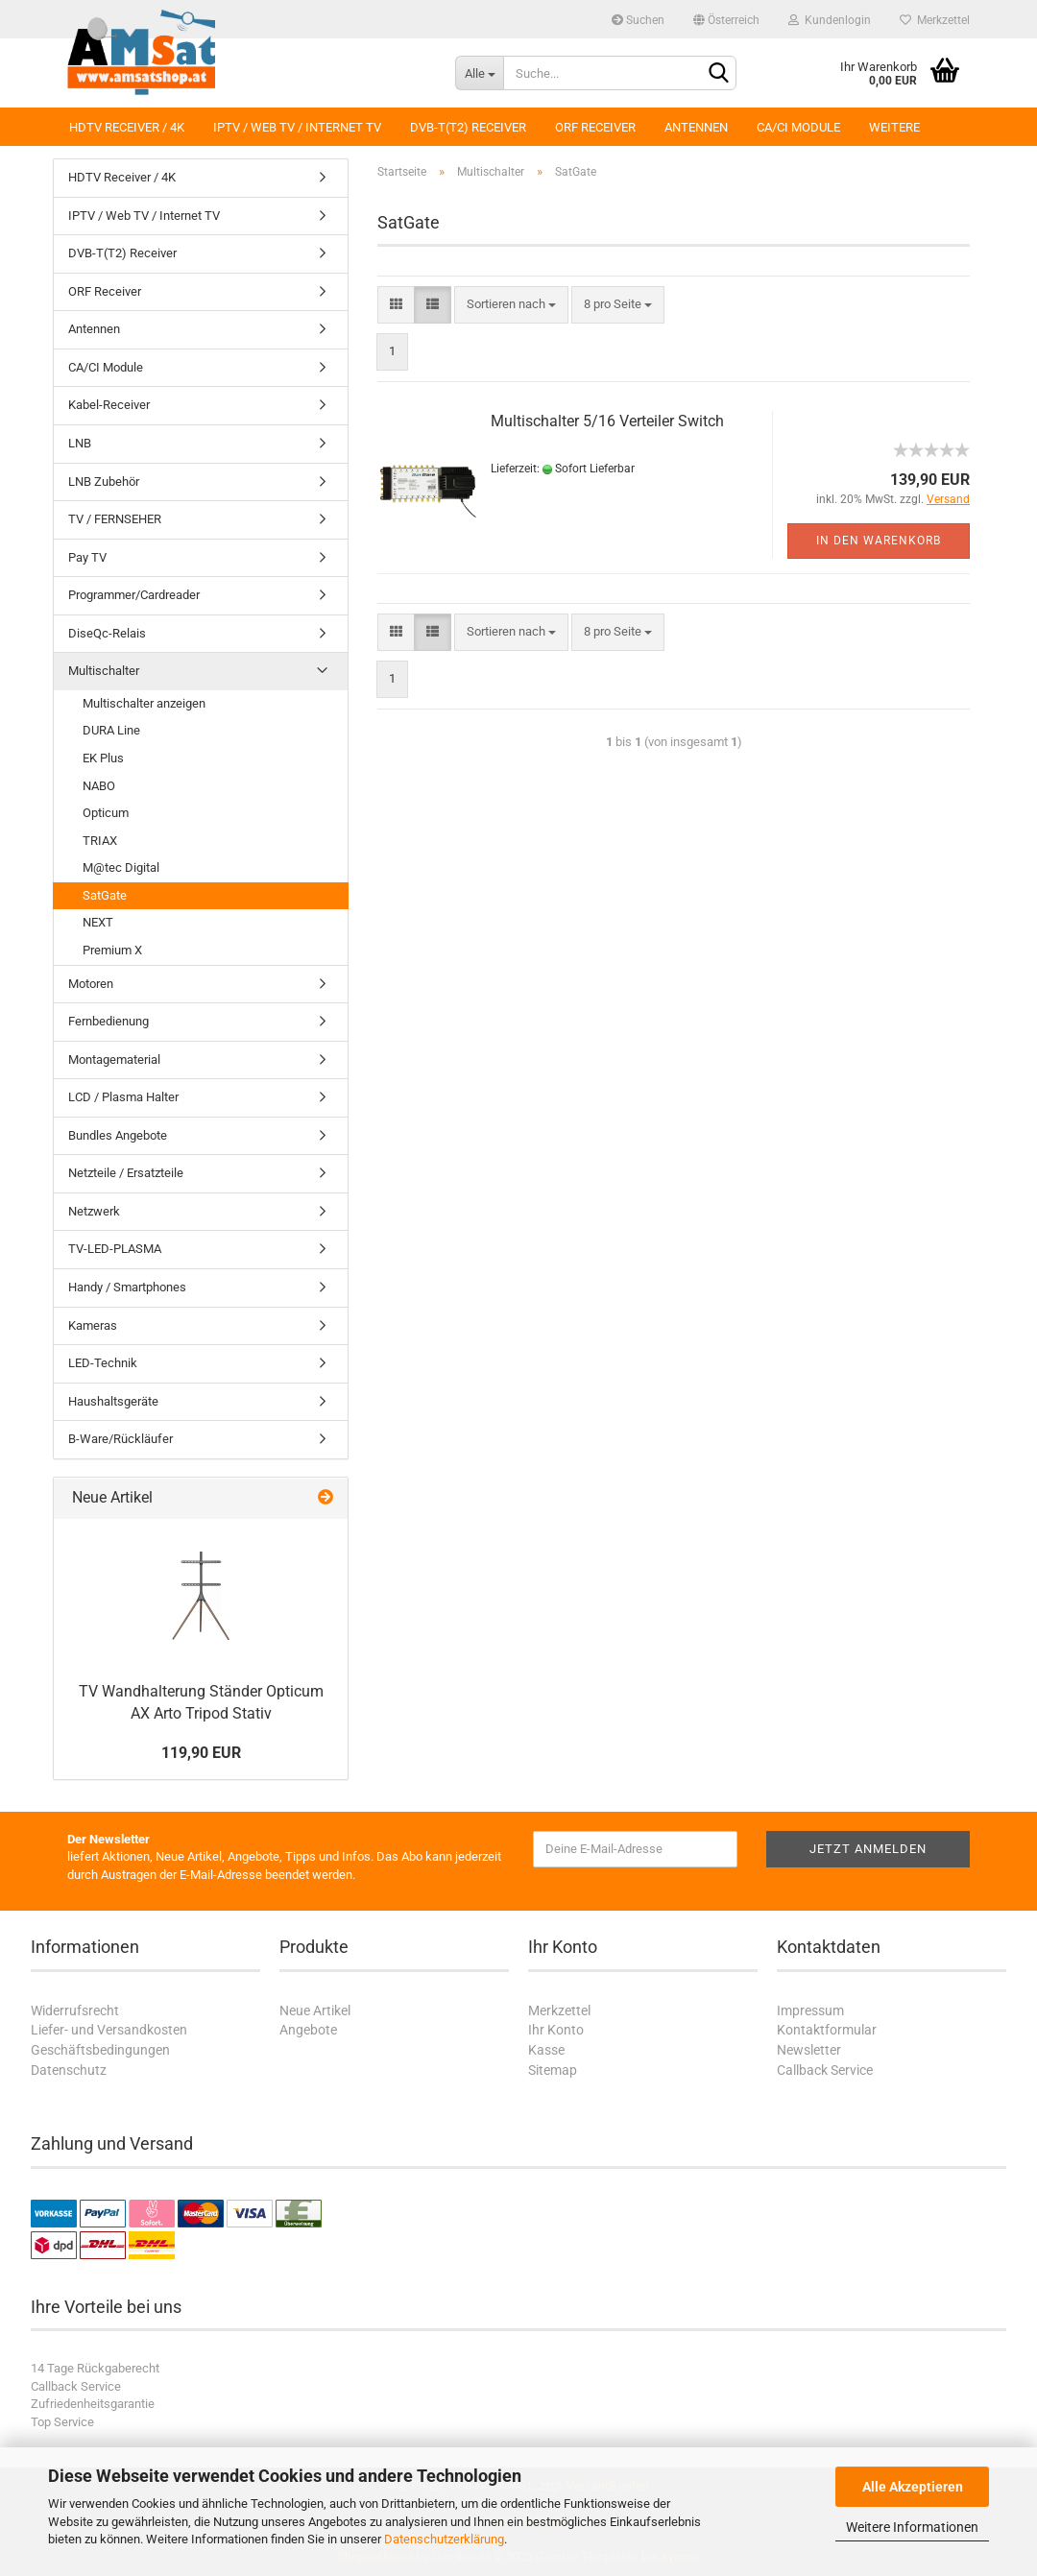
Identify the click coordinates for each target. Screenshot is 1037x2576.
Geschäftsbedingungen (100, 2050)
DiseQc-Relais (107, 633)
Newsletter (809, 2050)
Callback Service (825, 2070)
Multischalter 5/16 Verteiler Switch (607, 421)
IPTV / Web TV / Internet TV (297, 127)
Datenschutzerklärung (444, 2539)
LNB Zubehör (103, 481)
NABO (99, 786)
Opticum (106, 813)
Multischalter (103, 670)
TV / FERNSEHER (114, 519)
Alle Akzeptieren (912, 2486)
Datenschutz (69, 2070)
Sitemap (552, 2070)
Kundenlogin (829, 20)
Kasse (546, 2050)
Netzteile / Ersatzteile (125, 1173)
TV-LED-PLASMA (114, 1248)
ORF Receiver (595, 127)
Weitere (894, 127)
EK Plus (103, 758)
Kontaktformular (827, 2029)
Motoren (90, 983)
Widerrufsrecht (75, 2010)
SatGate (105, 895)
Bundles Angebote (117, 1135)
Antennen (696, 127)
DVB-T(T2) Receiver (468, 127)
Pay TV (87, 557)
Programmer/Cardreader (134, 595)
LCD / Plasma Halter (123, 1097)
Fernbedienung (108, 1021)
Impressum (810, 2010)
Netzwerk (94, 1211)
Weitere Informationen (912, 2527)
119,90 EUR (201, 1753)
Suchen (638, 20)
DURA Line (111, 730)
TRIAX (100, 840)
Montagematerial (114, 1059)
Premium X (112, 950)
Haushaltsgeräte (113, 1401)
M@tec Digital (121, 867)
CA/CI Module (798, 127)
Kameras (92, 1325)
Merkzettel (935, 20)
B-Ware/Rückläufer (120, 1439)
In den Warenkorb (878, 540)
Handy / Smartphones (127, 1287)
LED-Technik (102, 1363)
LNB (79, 443)
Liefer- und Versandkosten (109, 2029)
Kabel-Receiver (109, 404)
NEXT (98, 922)
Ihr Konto (556, 2029)
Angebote (308, 2029)
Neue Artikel (314, 2010)
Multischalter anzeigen (144, 703)
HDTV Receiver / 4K (126, 127)
